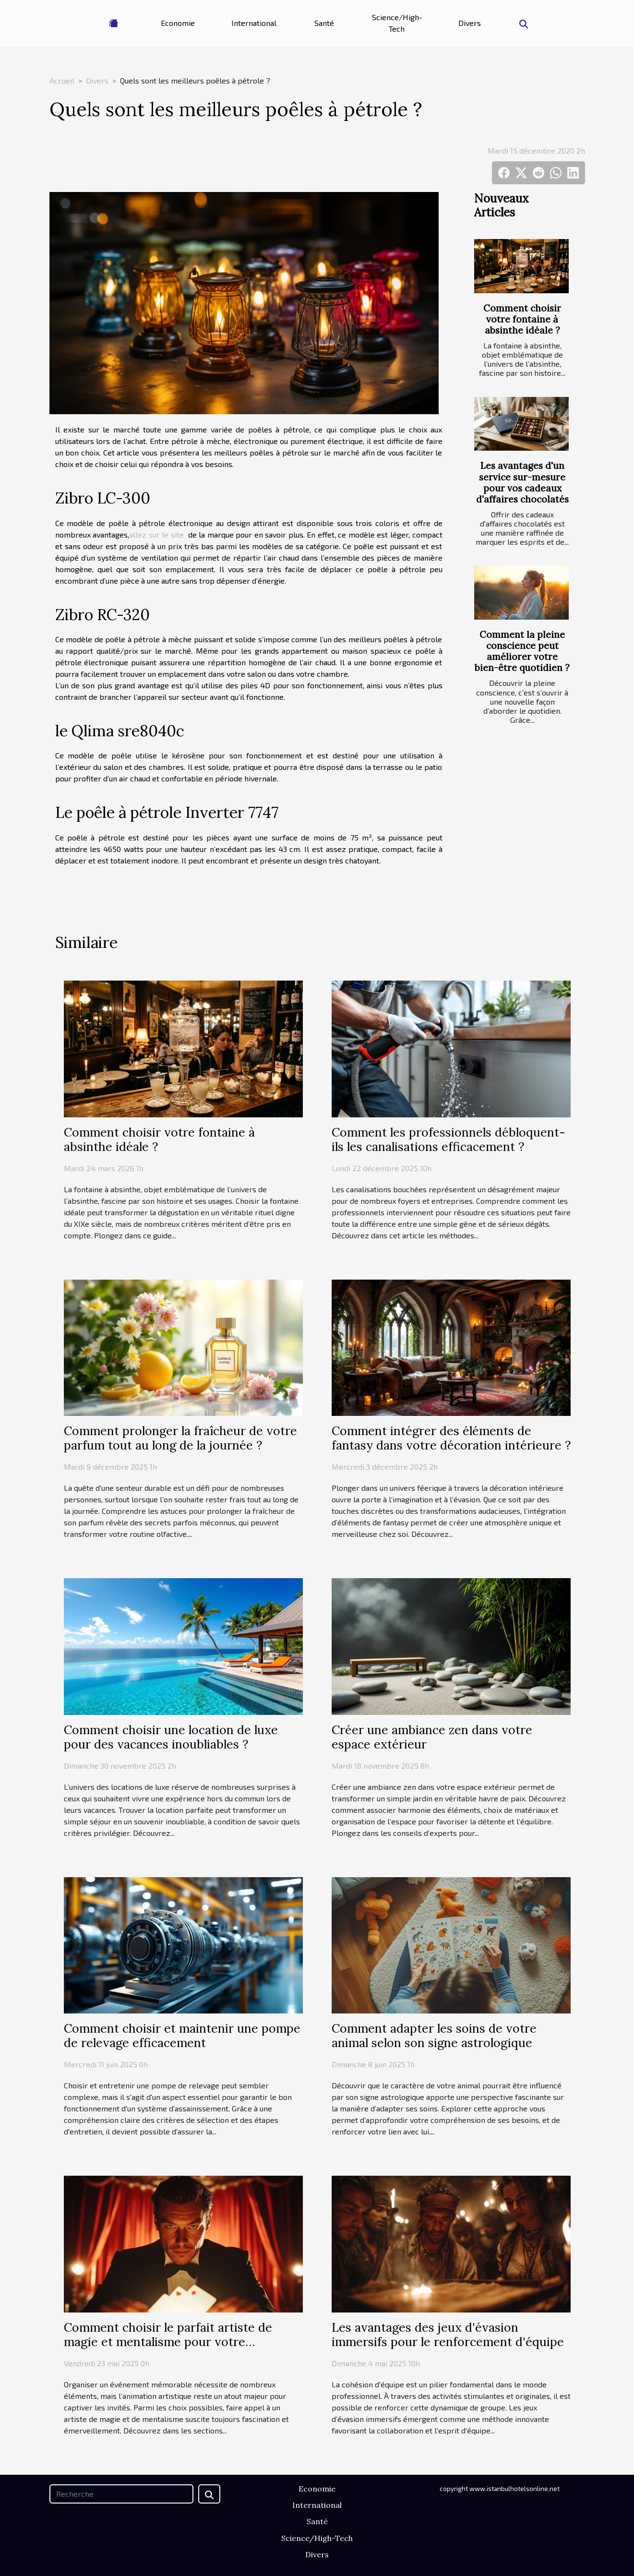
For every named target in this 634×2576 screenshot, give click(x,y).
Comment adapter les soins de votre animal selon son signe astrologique (434, 2035)
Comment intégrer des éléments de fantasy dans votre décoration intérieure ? (451, 1438)
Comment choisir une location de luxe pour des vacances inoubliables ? (171, 1737)
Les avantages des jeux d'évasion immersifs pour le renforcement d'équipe (448, 2334)
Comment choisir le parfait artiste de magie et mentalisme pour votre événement (168, 2342)
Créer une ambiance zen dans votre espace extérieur (432, 1737)
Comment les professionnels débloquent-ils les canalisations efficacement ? (448, 1139)
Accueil (61, 80)
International (253, 22)
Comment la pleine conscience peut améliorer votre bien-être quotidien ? (522, 651)
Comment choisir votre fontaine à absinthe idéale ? (522, 319)
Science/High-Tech (397, 22)
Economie (178, 22)
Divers (469, 22)
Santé (324, 22)
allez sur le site (156, 534)
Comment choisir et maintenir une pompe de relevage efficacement (182, 2035)
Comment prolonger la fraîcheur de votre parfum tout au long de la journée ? (180, 1438)
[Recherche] (121, 2494)
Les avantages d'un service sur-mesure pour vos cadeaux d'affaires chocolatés (522, 482)
